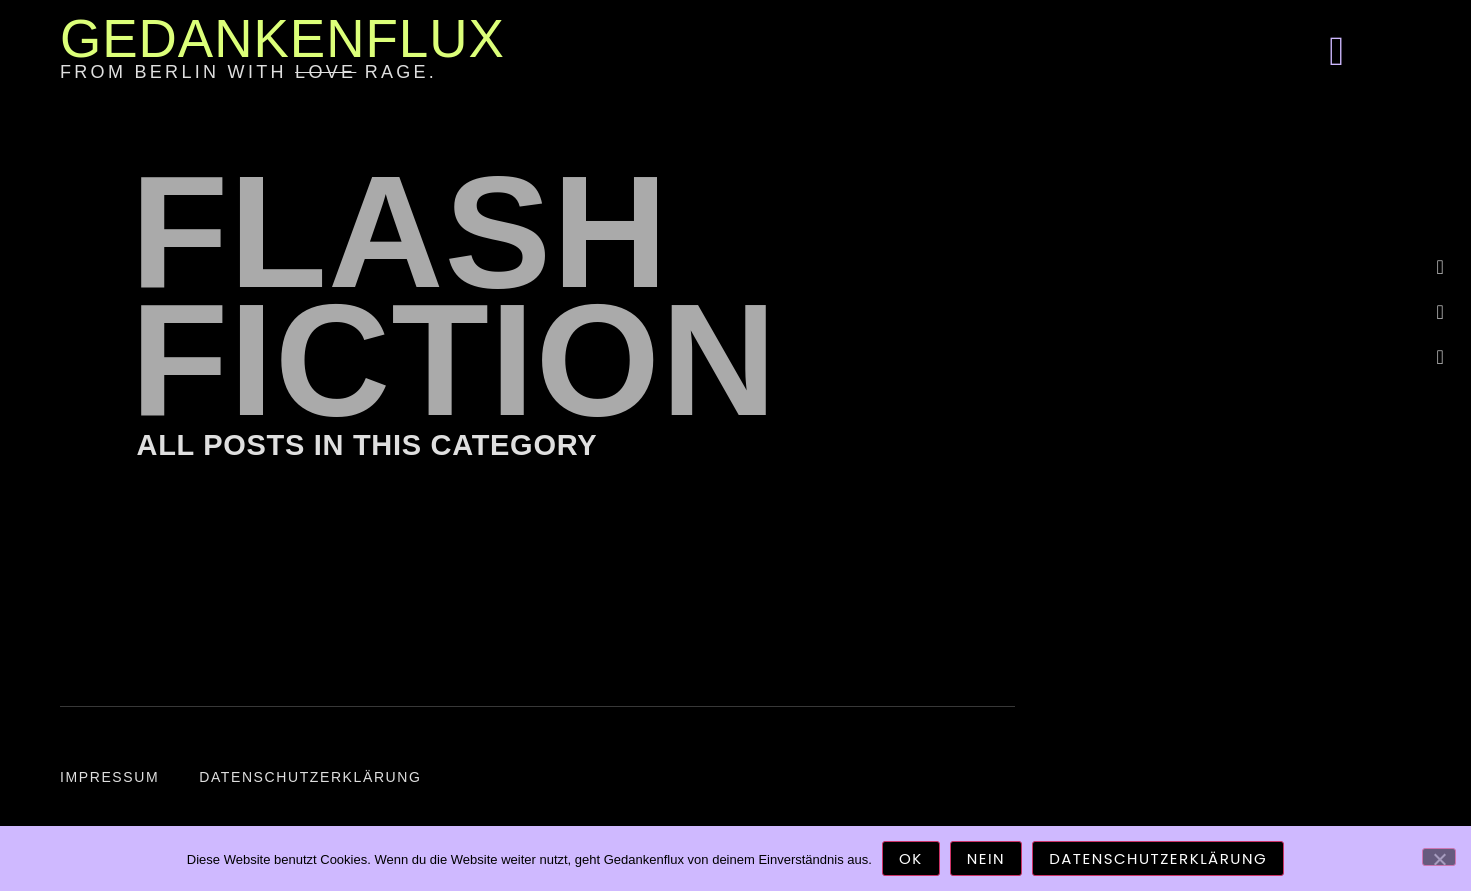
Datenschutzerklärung (310, 777)
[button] (1337, 52)
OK (911, 858)
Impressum (109, 777)
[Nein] (1439, 857)
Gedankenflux (282, 38)
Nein (986, 858)
